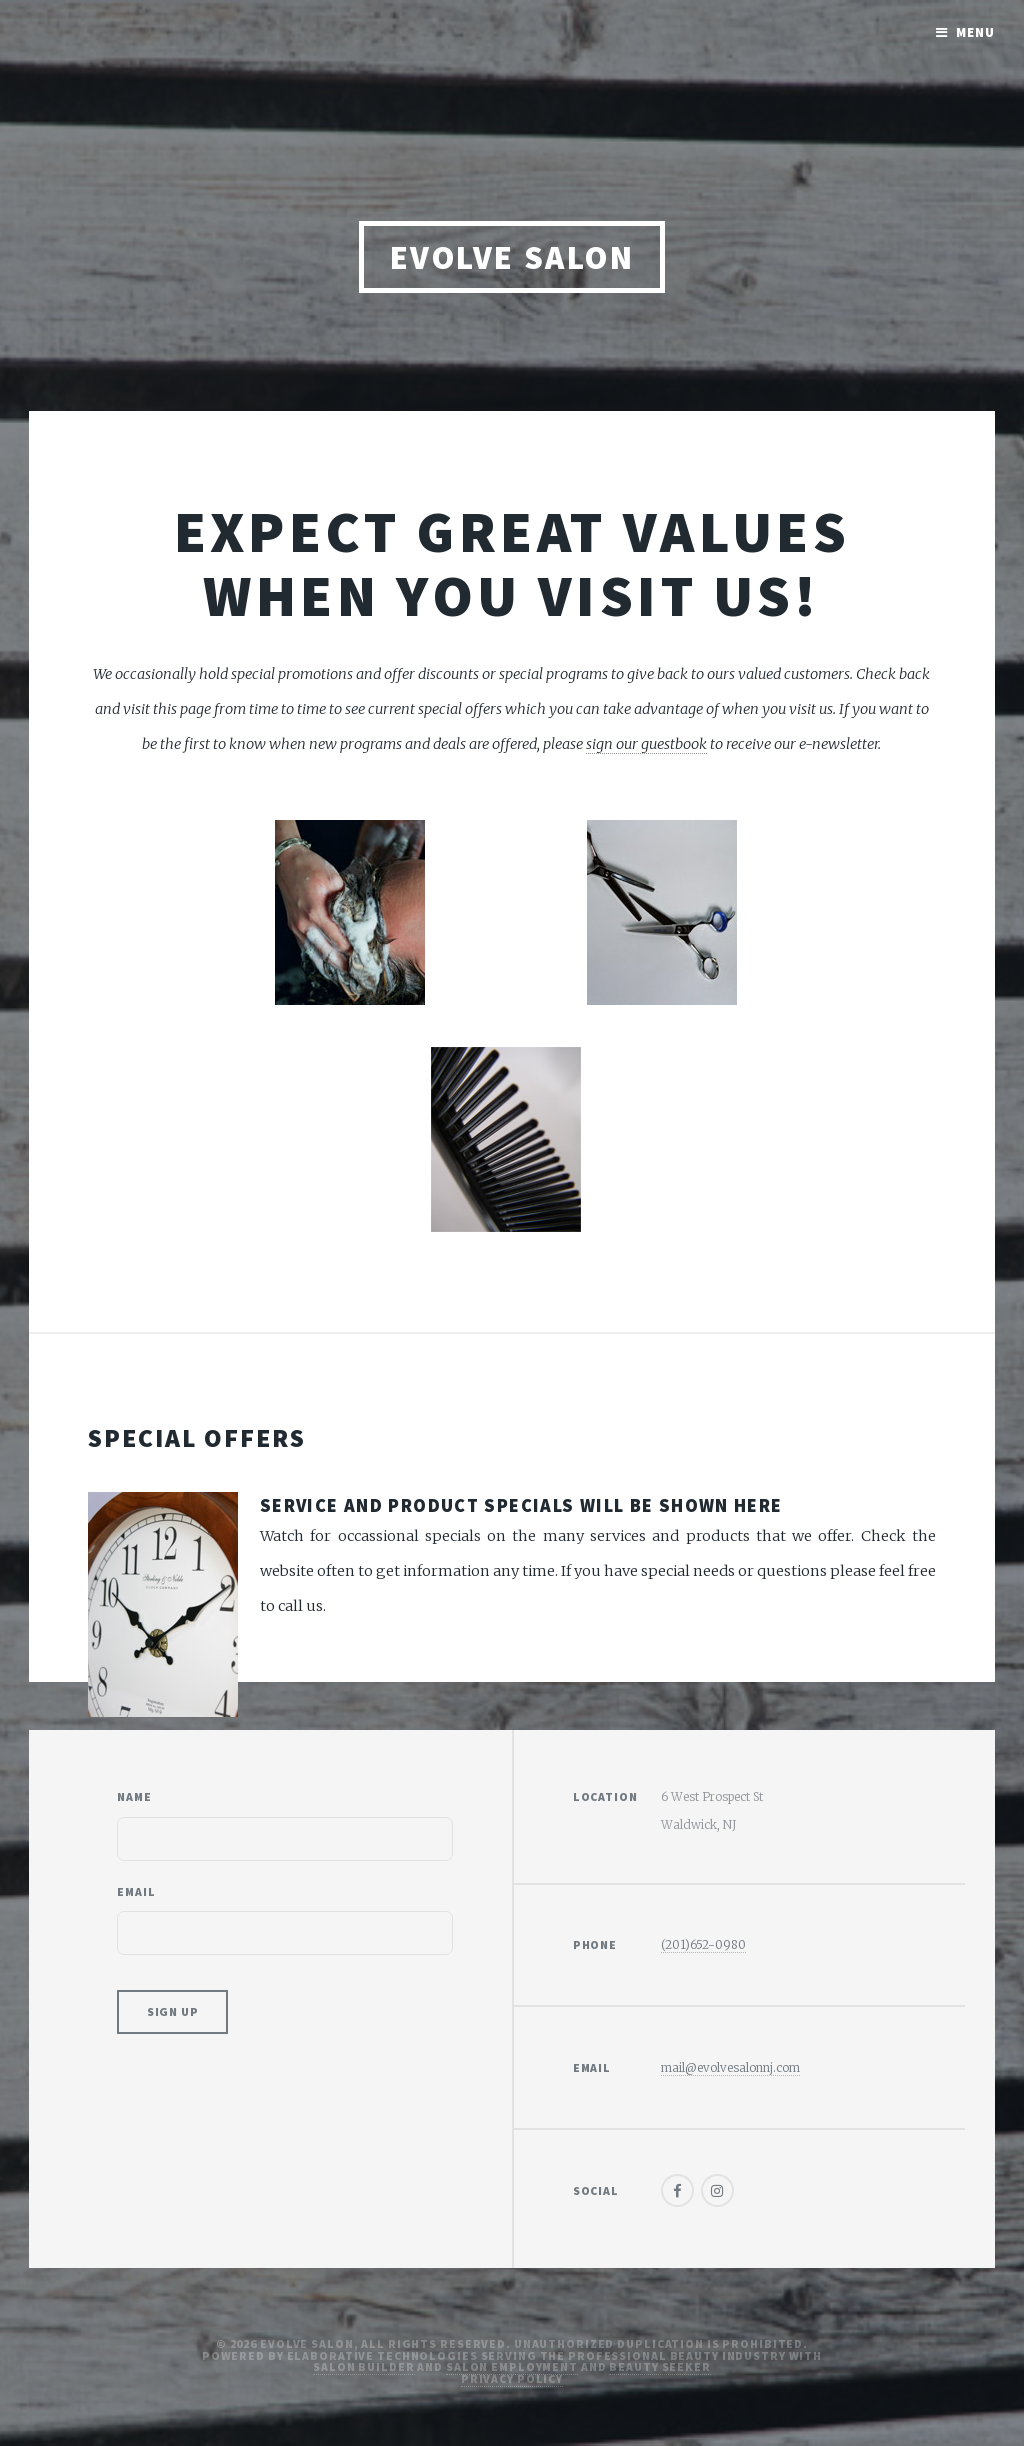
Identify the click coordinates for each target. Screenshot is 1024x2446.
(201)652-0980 (703, 1944)
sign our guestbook (646, 744)
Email (136, 1891)
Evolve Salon (512, 257)
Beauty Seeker (659, 2366)
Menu (975, 32)
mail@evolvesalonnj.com (730, 2067)
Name (134, 1796)
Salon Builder (363, 2366)
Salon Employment (512, 2366)
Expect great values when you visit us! (512, 563)
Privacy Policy (512, 2378)
